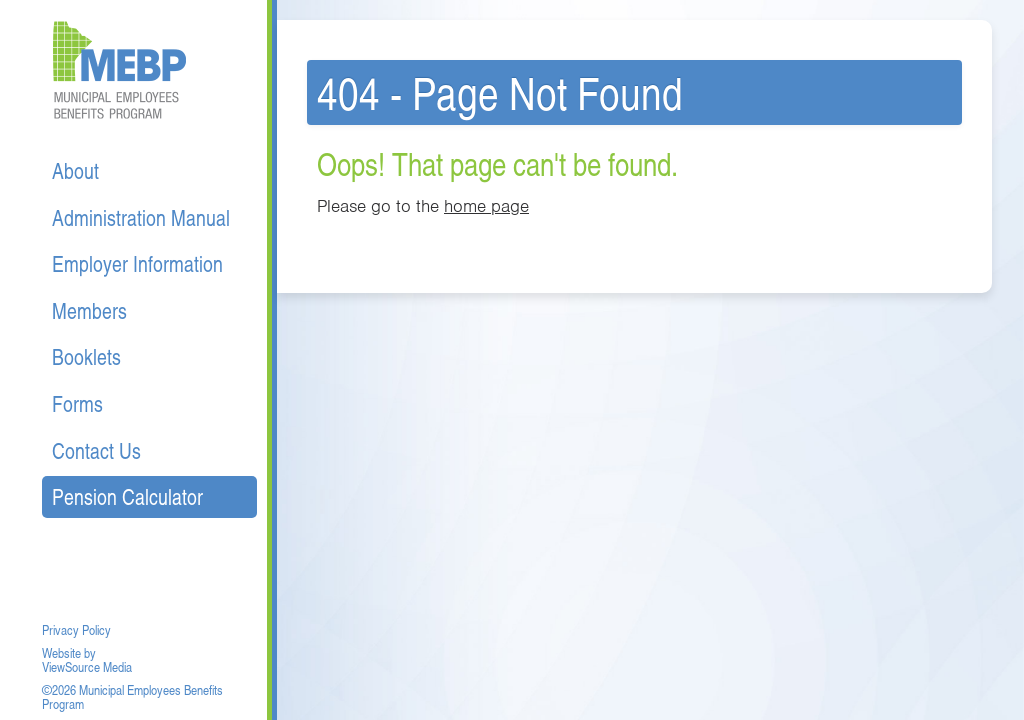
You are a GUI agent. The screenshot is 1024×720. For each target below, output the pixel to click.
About (75, 170)
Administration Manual (141, 217)
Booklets (86, 356)
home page (486, 206)
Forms (77, 403)
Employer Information (137, 263)
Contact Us (96, 450)
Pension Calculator (127, 496)
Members (89, 310)
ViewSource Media (87, 667)
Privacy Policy (76, 630)
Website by (69, 653)
